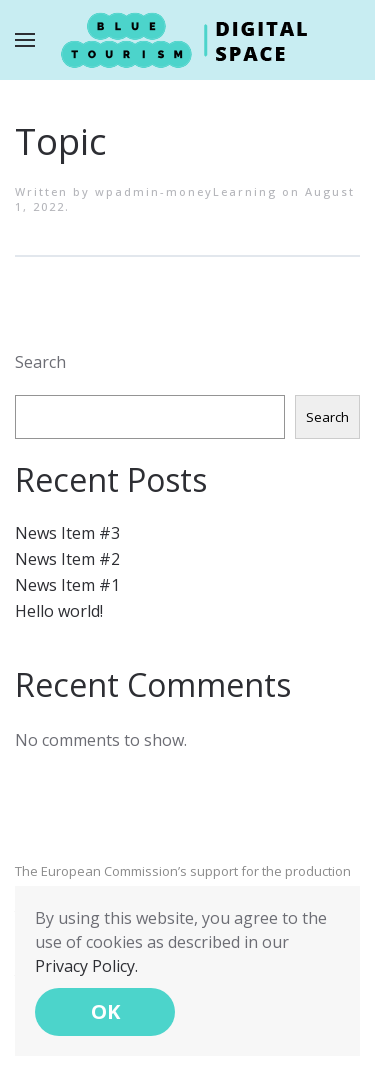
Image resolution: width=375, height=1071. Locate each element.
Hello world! (59, 611)
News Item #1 (67, 585)
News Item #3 (67, 533)
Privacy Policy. (86, 966)
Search (40, 362)
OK (105, 1011)
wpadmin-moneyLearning (186, 191)
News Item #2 (67, 559)
